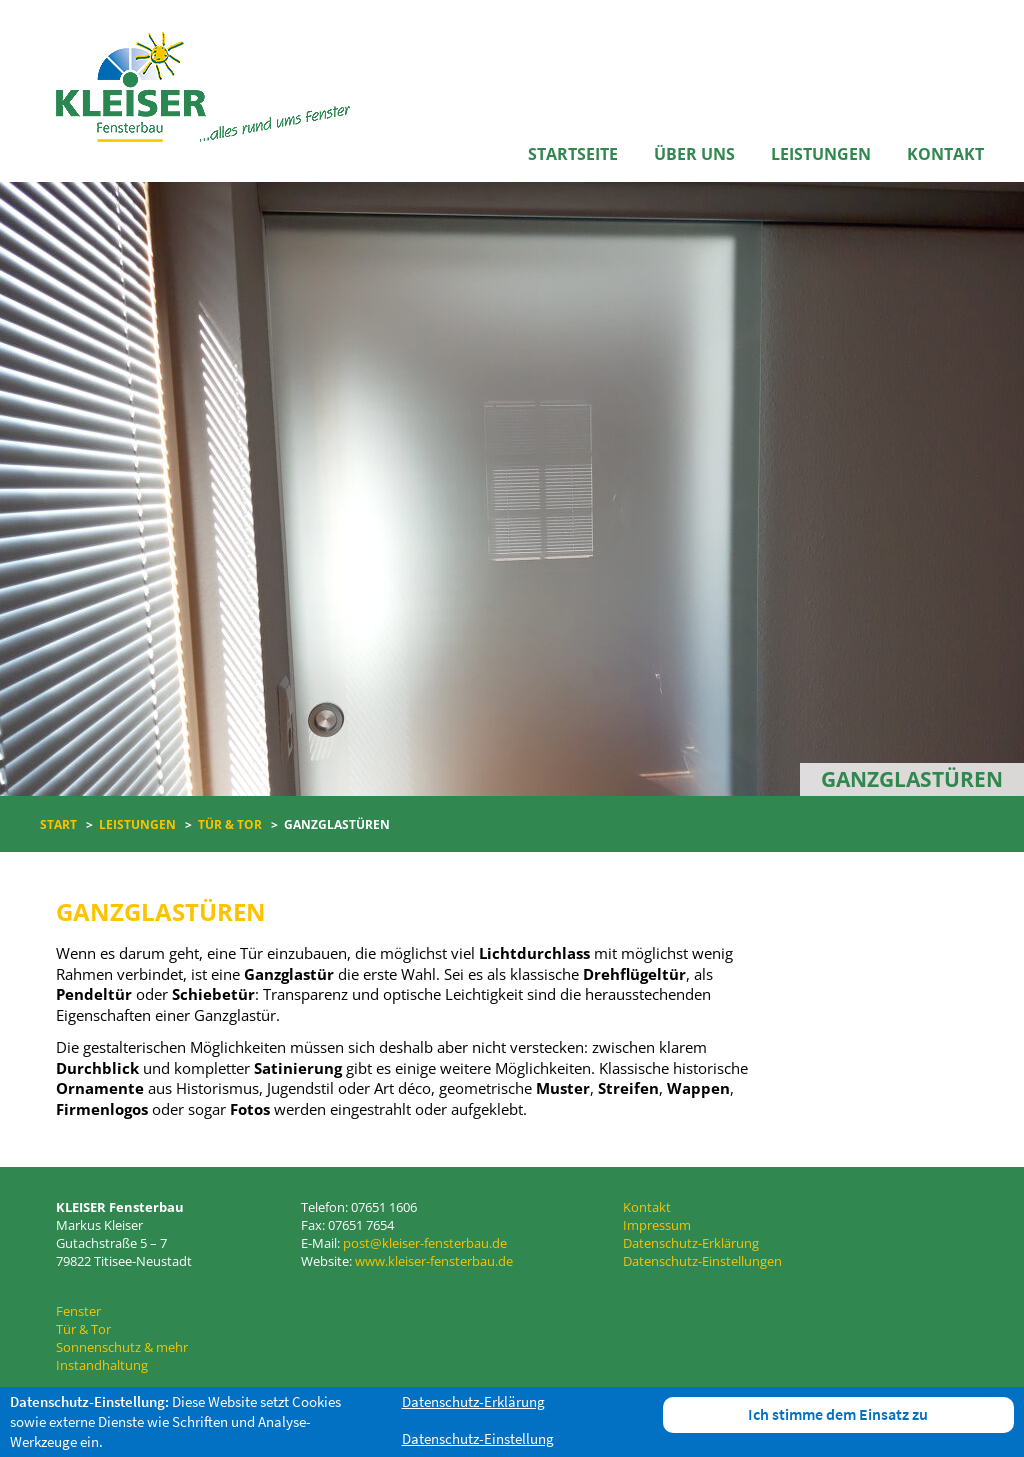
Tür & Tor (83, 1329)
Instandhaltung (102, 1365)
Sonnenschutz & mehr (122, 1347)
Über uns (694, 154)
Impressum (657, 1225)
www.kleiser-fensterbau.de (434, 1261)
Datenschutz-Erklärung (691, 1243)
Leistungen (821, 154)
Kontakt (945, 154)
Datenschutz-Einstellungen (702, 1261)
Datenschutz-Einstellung (478, 1438)
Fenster (78, 1311)
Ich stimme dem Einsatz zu (838, 1414)
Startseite (573, 154)
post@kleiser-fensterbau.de (425, 1243)
